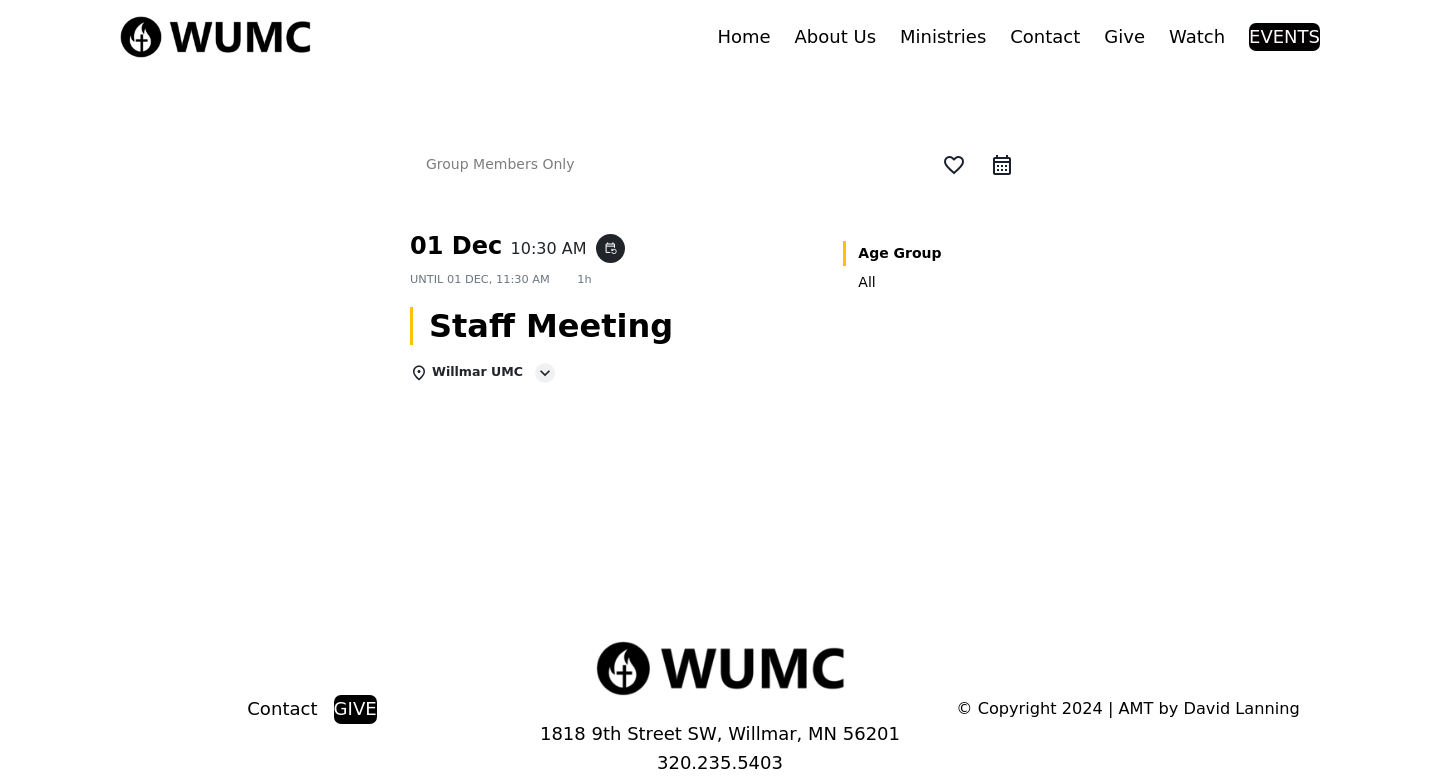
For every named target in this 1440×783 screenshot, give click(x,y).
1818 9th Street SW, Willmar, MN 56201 (720, 733)
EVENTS (1284, 36)
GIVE (355, 708)
